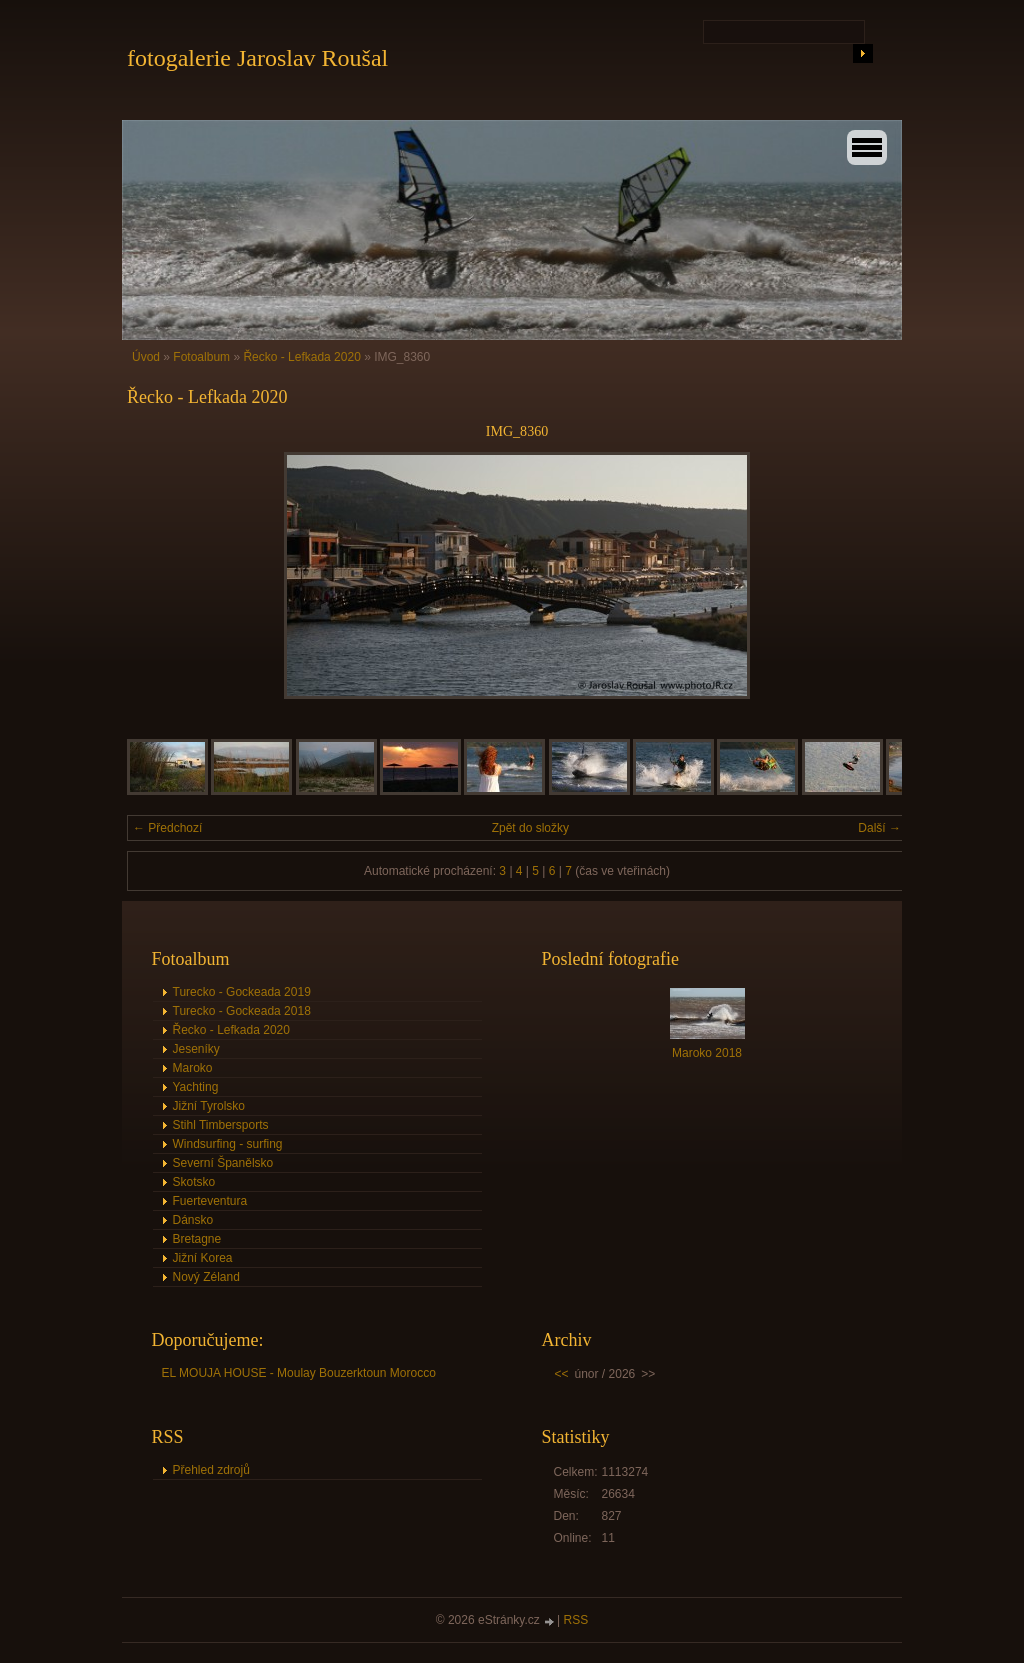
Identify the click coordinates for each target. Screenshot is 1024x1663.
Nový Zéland (206, 1277)
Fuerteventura (210, 1201)
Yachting (196, 1087)
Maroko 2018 (707, 1053)
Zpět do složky (530, 828)
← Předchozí (167, 828)
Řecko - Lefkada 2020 (301, 357)
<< (562, 1374)
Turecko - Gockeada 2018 (242, 1011)
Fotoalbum (201, 357)
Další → (879, 828)
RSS (576, 1620)
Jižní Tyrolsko (209, 1106)
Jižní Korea (203, 1258)
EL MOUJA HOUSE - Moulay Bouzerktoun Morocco (299, 1373)
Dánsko (193, 1220)
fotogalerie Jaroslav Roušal (257, 58)
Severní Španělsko (223, 1163)
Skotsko (194, 1182)
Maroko (193, 1068)
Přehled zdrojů (211, 1470)
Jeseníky (196, 1049)
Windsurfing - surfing (228, 1144)
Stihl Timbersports (221, 1125)
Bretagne (197, 1239)
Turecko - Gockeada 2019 (242, 992)
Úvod (146, 357)
